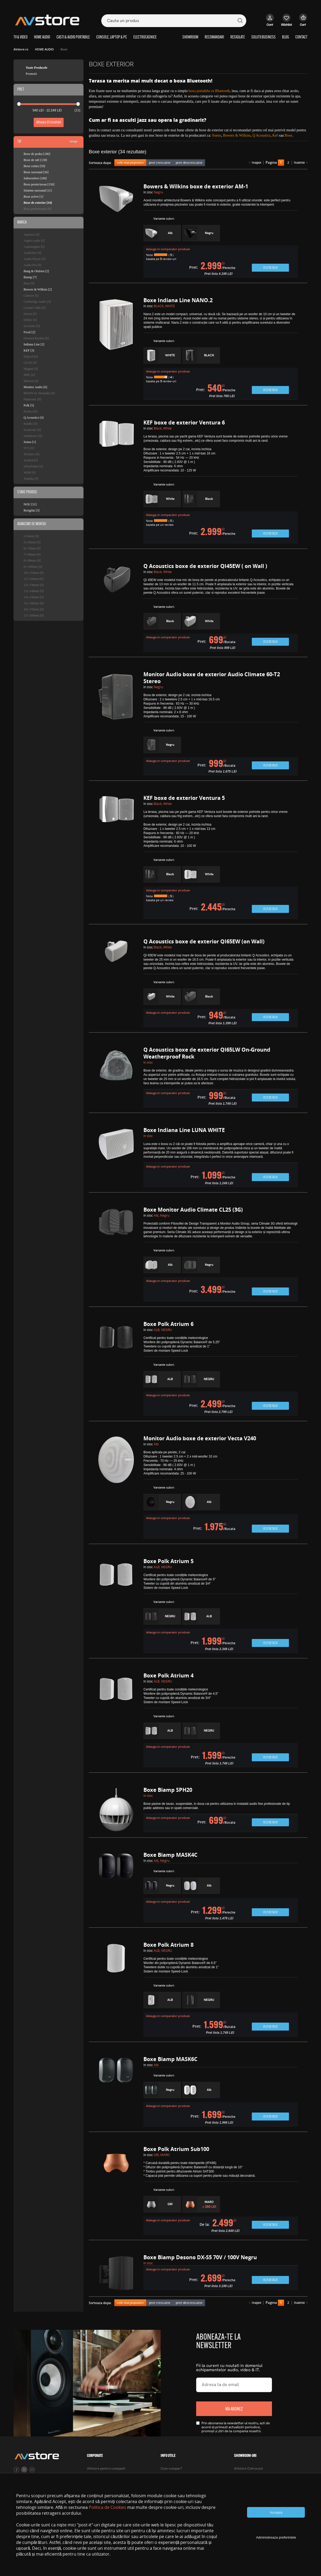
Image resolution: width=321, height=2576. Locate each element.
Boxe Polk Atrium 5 (168, 1561)
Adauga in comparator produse (168, 249)
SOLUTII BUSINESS (263, 37)
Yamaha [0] (31, 478)
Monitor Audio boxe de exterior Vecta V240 (199, 1438)
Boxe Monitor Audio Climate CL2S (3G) (193, 1209)
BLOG (285, 37)
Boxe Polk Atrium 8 (168, 1944)
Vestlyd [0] (31, 460)
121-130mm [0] (34, 585)
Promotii (31, 74)
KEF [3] (29, 350)
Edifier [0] (30, 320)
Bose (288, 135)
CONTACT (301, 37)
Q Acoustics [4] (33, 417)
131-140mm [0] (34, 591)
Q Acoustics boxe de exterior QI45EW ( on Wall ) (205, 566)
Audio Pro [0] (32, 265)
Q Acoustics (261, 135)
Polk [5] (29, 405)
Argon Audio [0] (34, 240)
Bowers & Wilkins (236, 135)
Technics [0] (31, 454)
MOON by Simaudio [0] (39, 393)
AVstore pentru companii (106, 2468)
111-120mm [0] (33, 579)
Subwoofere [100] (35, 178)
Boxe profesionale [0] (37, 209)
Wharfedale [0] (33, 466)
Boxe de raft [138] (35, 160)
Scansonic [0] (32, 430)
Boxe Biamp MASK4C (170, 1854)
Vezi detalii (270, 268)
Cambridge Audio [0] (37, 301)
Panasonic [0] (32, 399)
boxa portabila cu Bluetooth (209, 91)
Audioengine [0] (34, 247)
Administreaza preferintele (276, 2537)
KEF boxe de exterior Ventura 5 (184, 797)
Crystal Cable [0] (35, 308)
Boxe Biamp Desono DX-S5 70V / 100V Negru (200, 2257)
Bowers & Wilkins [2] (38, 289)
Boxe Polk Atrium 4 (168, 1675)
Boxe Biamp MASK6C (170, 2059)
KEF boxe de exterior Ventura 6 (184, 422)
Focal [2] (29, 332)
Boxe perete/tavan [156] (39, 184)
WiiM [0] (30, 472)
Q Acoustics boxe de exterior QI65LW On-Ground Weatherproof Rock (206, 1053)
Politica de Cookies (107, 2507)
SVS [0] (29, 448)
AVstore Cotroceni (248, 2468)
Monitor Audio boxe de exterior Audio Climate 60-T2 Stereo (211, 678)
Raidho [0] (30, 424)
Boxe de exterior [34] (38, 203)
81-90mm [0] (32, 560)
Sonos (216, 135)
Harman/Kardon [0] (36, 338)
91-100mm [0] (33, 567)
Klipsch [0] (31, 356)
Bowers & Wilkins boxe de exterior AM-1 (195, 186)
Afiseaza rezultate (48, 122)
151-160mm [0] (34, 603)
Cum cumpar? (171, 2468)
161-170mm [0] (34, 609)
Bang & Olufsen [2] (36, 271)
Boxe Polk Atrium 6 (168, 1324)
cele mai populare (130, 162)
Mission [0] (31, 381)
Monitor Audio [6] (35, 387)
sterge (73, 141)
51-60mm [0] (32, 542)
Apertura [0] (31, 234)
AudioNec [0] (32, 253)
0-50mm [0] (31, 536)
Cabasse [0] (31, 295)
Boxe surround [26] (36, 172)
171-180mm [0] (34, 615)
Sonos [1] (30, 442)
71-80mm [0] (32, 554)
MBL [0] (29, 375)
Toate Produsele (36, 68)
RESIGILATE (237, 37)
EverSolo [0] (32, 326)
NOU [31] (30, 504)
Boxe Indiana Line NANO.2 (178, 300)
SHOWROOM (190, 37)
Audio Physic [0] (34, 259)
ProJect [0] (30, 411)
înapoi (256, 162)
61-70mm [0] (32, 548)
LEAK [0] (30, 363)
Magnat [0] (31, 369)
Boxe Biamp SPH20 (167, 1789)
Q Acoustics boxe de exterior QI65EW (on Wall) (204, 941)
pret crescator (159, 162)
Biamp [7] (30, 277)
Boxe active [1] (33, 196)
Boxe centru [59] (34, 166)
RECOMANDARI (214, 37)
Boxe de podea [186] (37, 154)
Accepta (276, 2512)
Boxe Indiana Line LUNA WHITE (184, 1130)
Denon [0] (30, 314)
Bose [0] (29, 283)
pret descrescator (189, 162)
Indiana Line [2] (34, 344)
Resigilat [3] (31, 510)
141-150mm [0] (34, 597)
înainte (299, 162)
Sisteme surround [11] (38, 190)
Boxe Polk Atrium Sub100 (176, 2149)
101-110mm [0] (33, 573)
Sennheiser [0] (33, 436)
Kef (275, 135)
